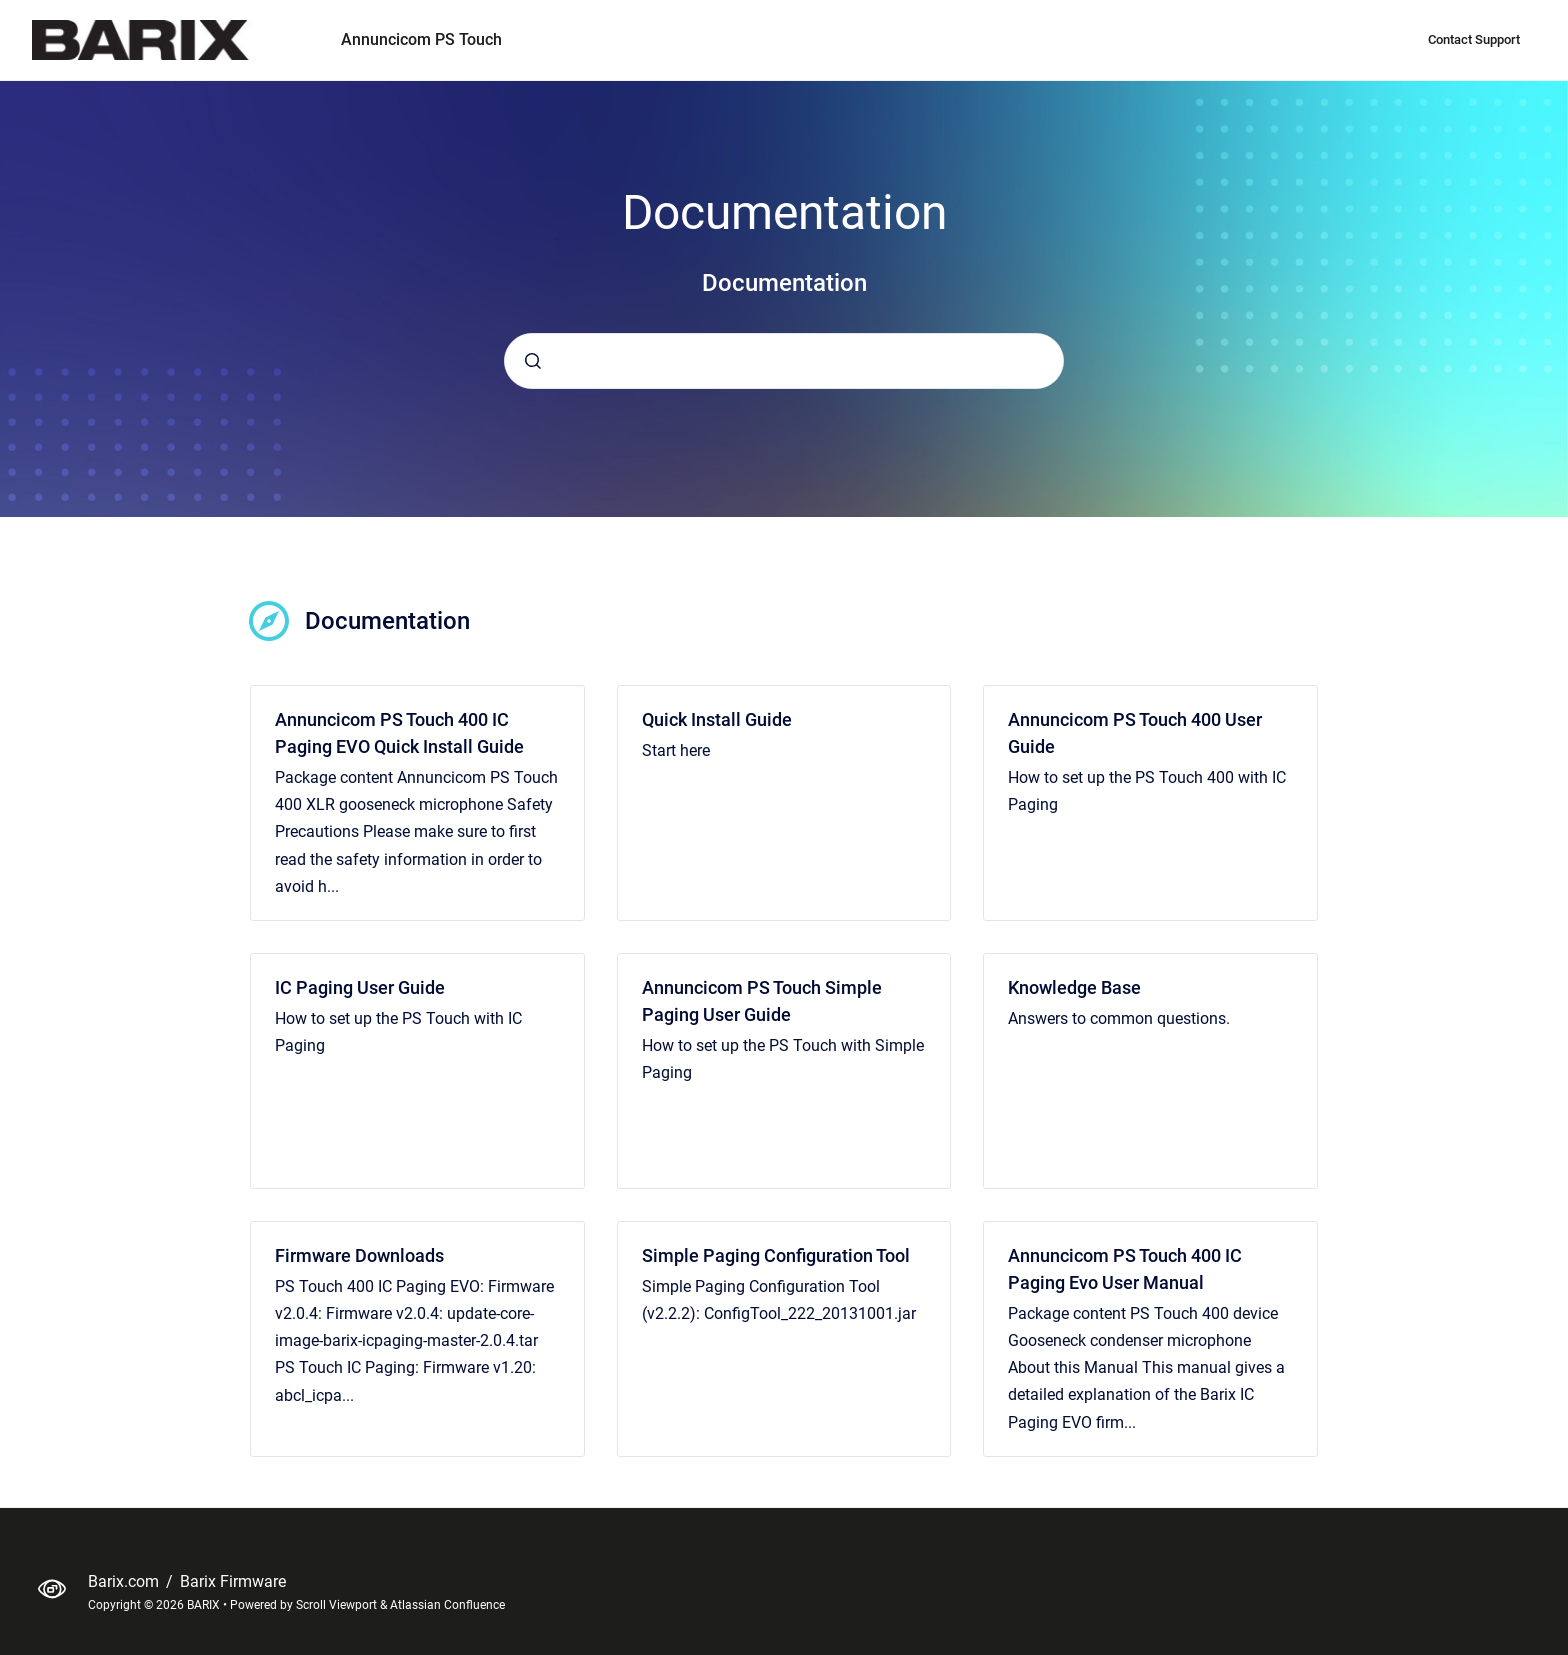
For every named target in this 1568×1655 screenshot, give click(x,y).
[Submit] (533, 361)
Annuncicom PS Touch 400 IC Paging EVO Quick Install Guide (399, 733)
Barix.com (125, 1581)
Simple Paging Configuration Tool (776, 1255)
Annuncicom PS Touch (421, 39)
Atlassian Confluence (447, 1605)
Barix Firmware (233, 1581)
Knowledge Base (1074, 987)
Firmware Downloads (359, 1255)
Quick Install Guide (717, 719)
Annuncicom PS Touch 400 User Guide (1135, 733)
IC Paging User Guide (360, 987)
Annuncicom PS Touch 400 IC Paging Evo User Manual (1125, 1269)
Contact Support (1474, 39)
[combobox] (784, 361)
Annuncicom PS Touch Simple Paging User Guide (762, 1001)
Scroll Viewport (338, 1605)
